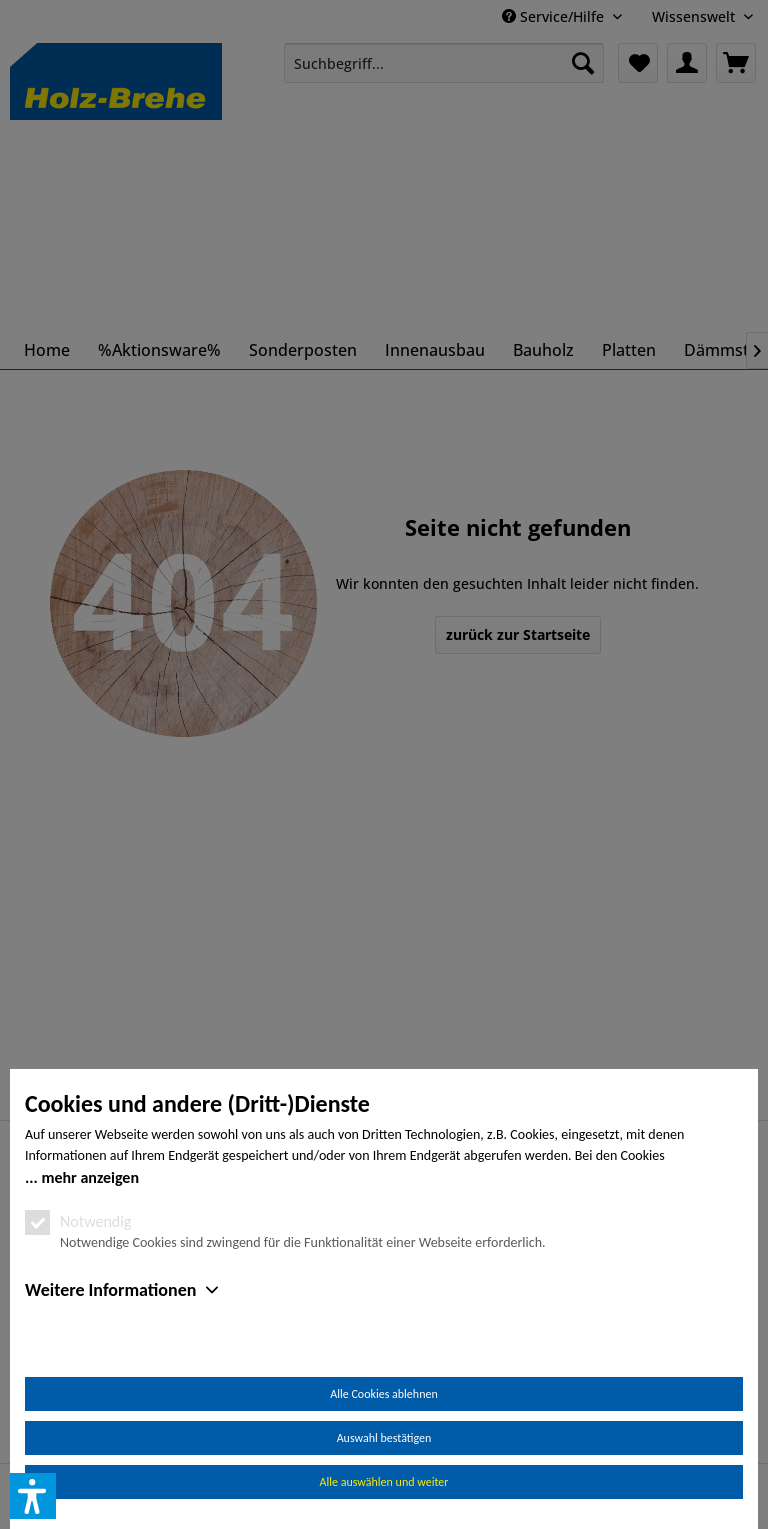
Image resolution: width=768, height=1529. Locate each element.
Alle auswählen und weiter (384, 1482)
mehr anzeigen (90, 1177)
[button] (33, 1496)
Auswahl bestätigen (384, 1438)
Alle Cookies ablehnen (383, 1394)
